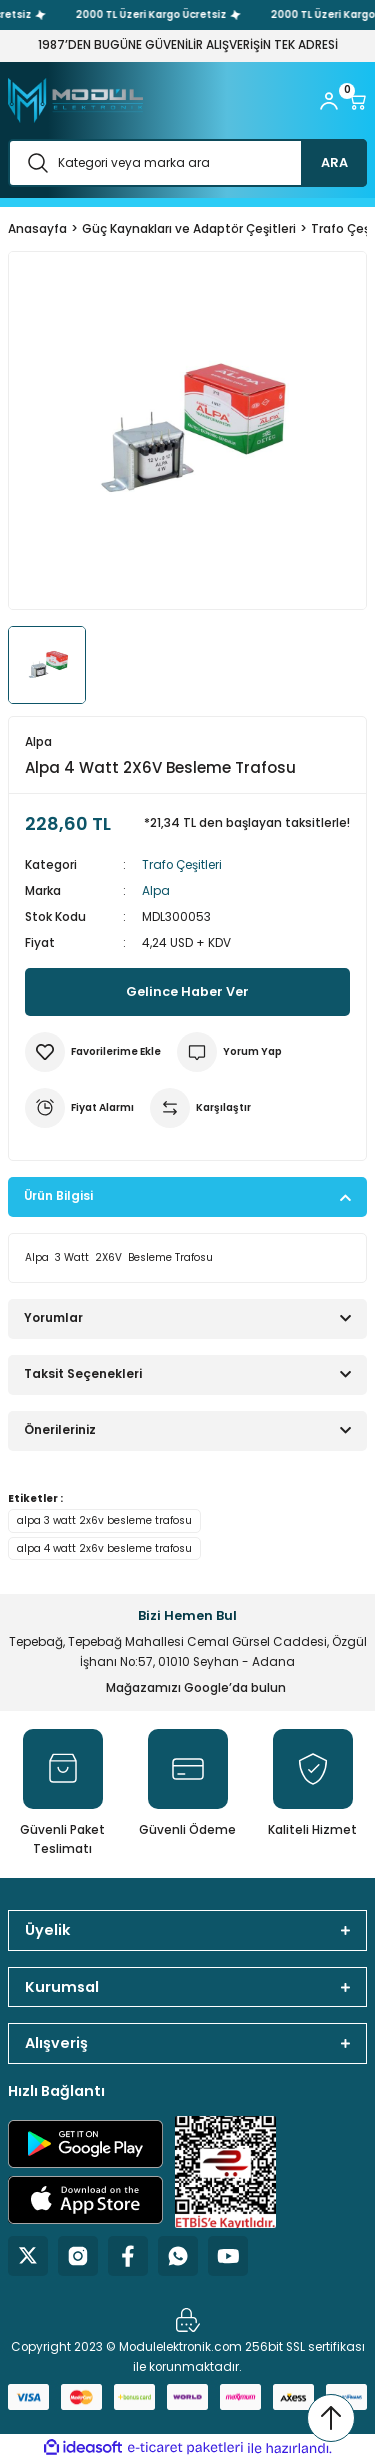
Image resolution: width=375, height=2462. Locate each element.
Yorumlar (53, 1318)
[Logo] (75, 100)
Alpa (156, 891)
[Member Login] (329, 101)
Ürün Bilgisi (58, 1196)
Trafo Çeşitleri (182, 865)
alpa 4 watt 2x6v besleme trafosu (104, 1548)
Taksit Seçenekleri (83, 1374)
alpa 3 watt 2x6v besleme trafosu (104, 1520)
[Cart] (357, 101)
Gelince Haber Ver (187, 991)
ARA (334, 162)
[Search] (187, 163)
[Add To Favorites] (93, 1052)
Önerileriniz (60, 1430)
